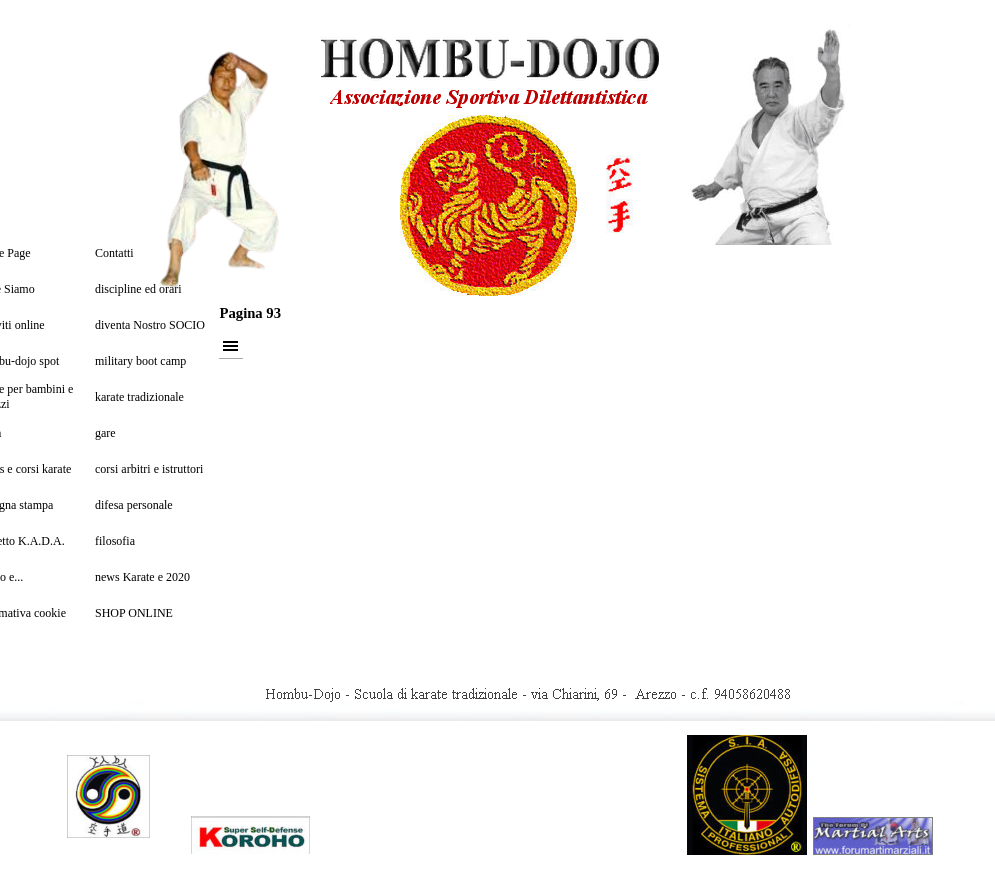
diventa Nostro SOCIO (150, 325)
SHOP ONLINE (134, 613)
